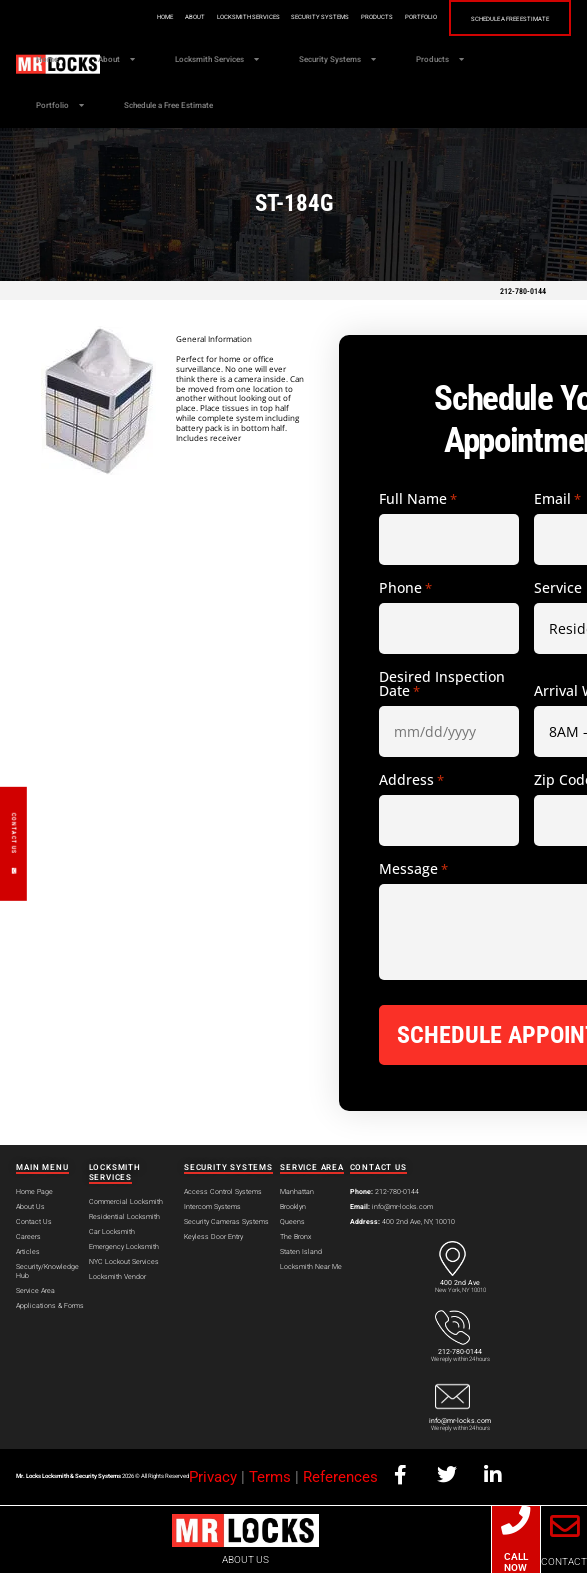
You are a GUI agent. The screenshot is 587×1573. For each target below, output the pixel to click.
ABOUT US (245, 1559)
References (340, 1477)
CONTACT (564, 1561)
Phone (405, 588)
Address (411, 780)
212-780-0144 (523, 291)
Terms (270, 1477)
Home (165, 17)
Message (413, 869)
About (195, 17)
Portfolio (421, 17)
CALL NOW (516, 1562)
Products (377, 17)
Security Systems (320, 17)
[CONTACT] (563, 1526)
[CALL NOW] (515, 1520)
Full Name (418, 499)
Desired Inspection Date (442, 684)
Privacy (213, 1477)
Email (557, 499)
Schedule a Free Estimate (510, 19)
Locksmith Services (248, 17)
